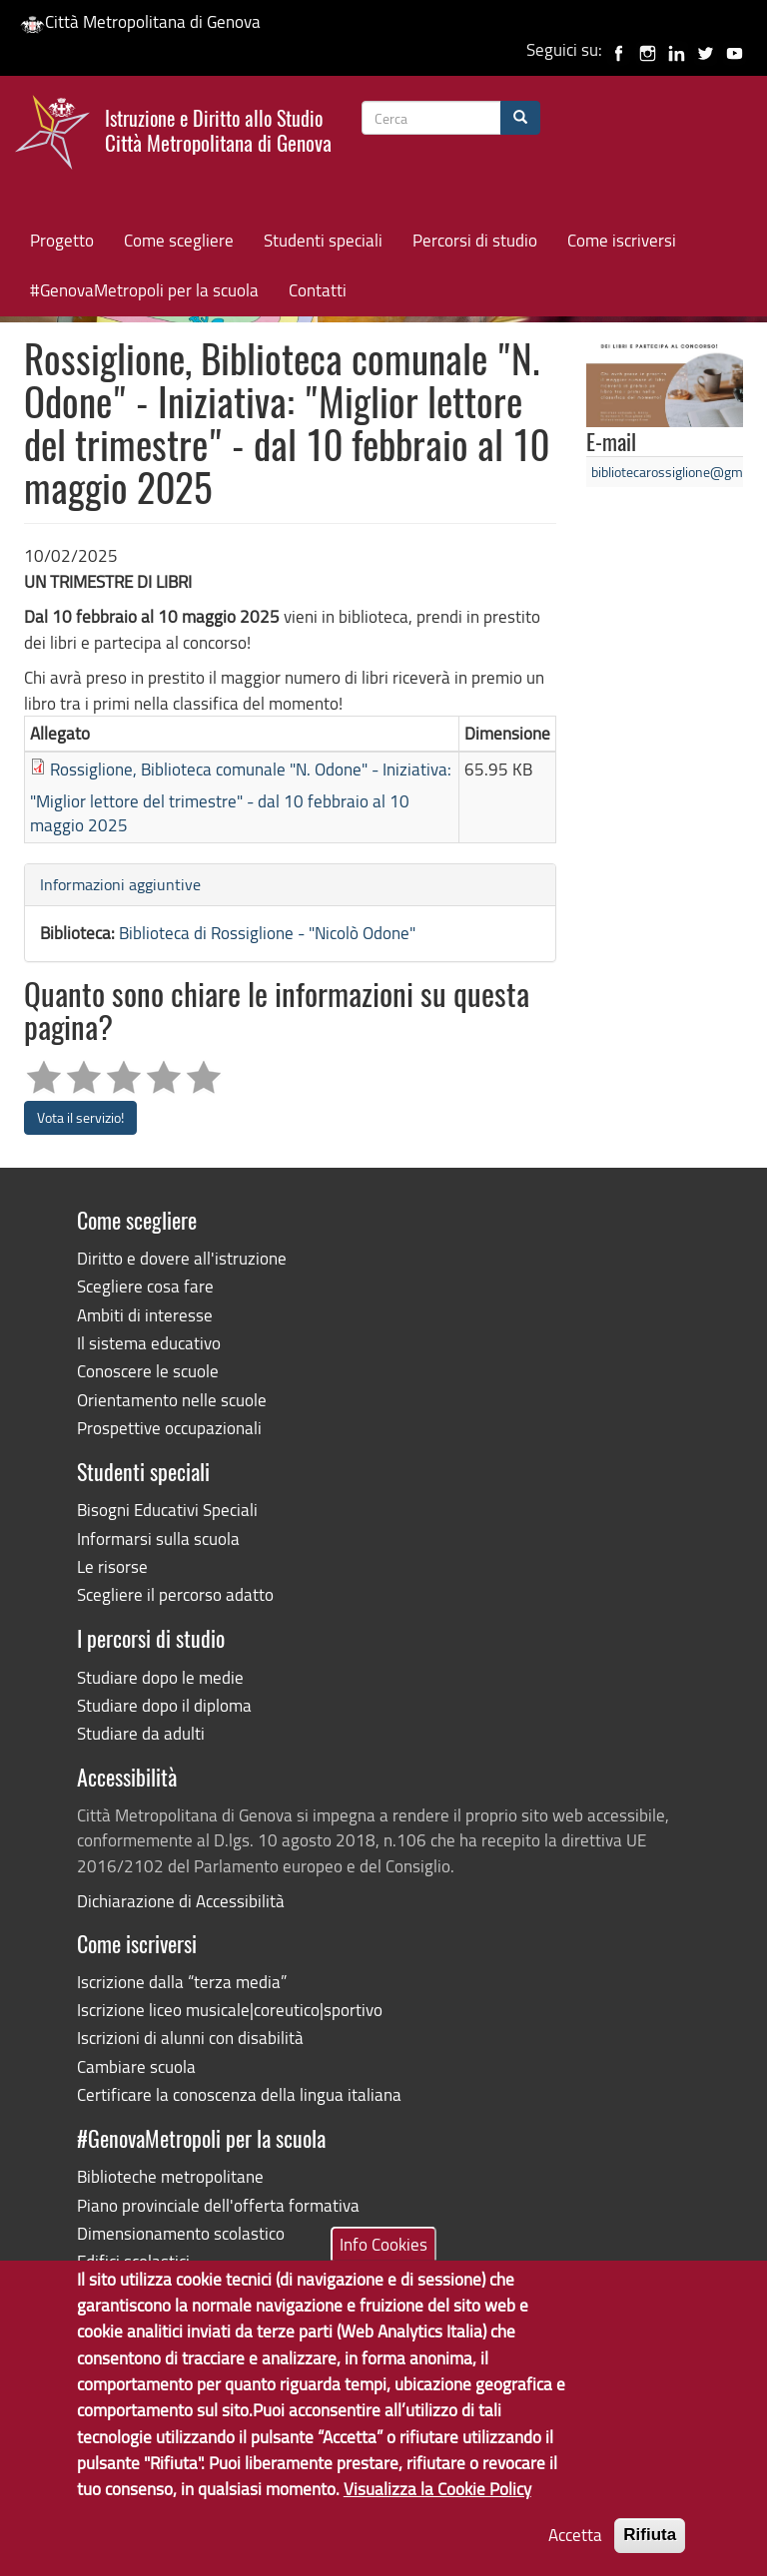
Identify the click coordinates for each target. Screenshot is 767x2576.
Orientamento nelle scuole (172, 1399)
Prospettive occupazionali (169, 1427)
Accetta (575, 2547)
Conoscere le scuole (148, 1370)
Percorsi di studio (474, 240)
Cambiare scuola (136, 2066)
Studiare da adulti (141, 1733)
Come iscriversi (621, 240)
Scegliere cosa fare (145, 1286)
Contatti (318, 289)
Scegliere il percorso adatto (175, 1594)
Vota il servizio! (80, 1117)
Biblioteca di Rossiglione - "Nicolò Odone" (267, 932)
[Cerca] (520, 118)
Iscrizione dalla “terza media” (182, 1981)
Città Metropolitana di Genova (140, 21)
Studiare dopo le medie (160, 1677)
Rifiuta (649, 2547)
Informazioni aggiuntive (120, 884)
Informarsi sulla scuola (158, 1538)
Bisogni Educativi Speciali (167, 1509)
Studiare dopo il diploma (164, 1705)
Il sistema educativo (149, 1342)
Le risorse (112, 1566)
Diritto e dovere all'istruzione (182, 1258)
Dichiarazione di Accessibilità (181, 1900)
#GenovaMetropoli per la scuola (144, 289)
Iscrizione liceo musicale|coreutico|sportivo (230, 2009)
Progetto (62, 240)
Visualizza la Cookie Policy (437, 2500)
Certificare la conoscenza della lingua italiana (239, 2094)
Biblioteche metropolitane (170, 2176)
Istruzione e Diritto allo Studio (218, 128)
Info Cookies (383, 2256)
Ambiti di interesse (145, 1314)
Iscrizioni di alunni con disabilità (190, 2037)
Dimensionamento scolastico (181, 2233)
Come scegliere (179, 240)
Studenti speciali (323, 240)
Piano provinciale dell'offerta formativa (218, 2205)
